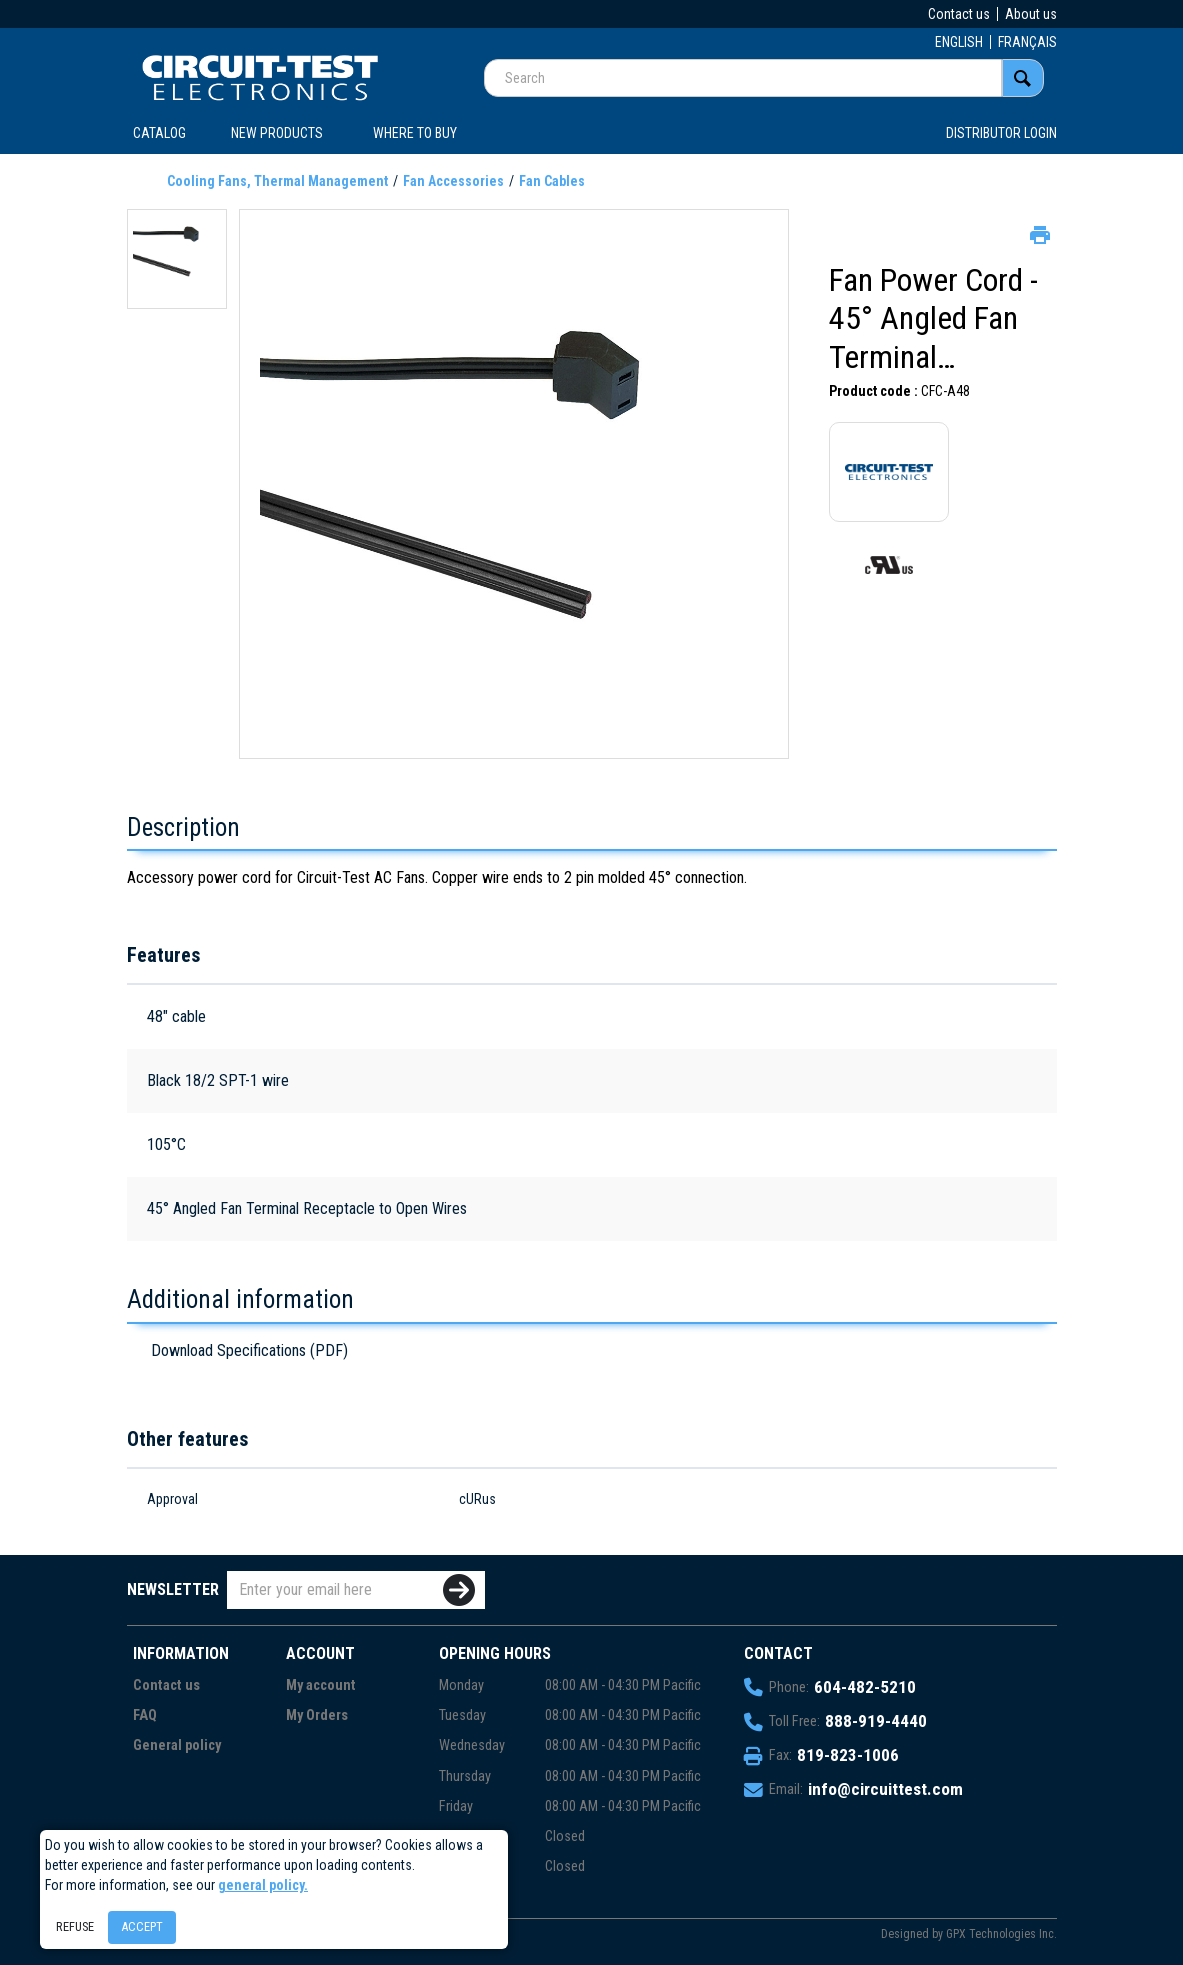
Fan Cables (552, 181)
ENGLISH (959, 42)
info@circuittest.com (885, 1789)
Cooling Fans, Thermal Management (277, 181)
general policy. (263, 1885)
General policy (177, 1745)
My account (321, 1685)
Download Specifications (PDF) (249, 1350)
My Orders (317, 1715)
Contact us (959, 14)
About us (1031, 14)
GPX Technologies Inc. (1001, 1934)
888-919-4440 (876, 1721)
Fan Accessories (453, 181)
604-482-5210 (865, 1687)
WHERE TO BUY (415, 133)
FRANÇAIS (1027, 42)
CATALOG (159, 133)
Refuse (75, 1926)
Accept (142, 1926)
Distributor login (1001, 133)
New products (277, 133)
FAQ (145, 1715)
